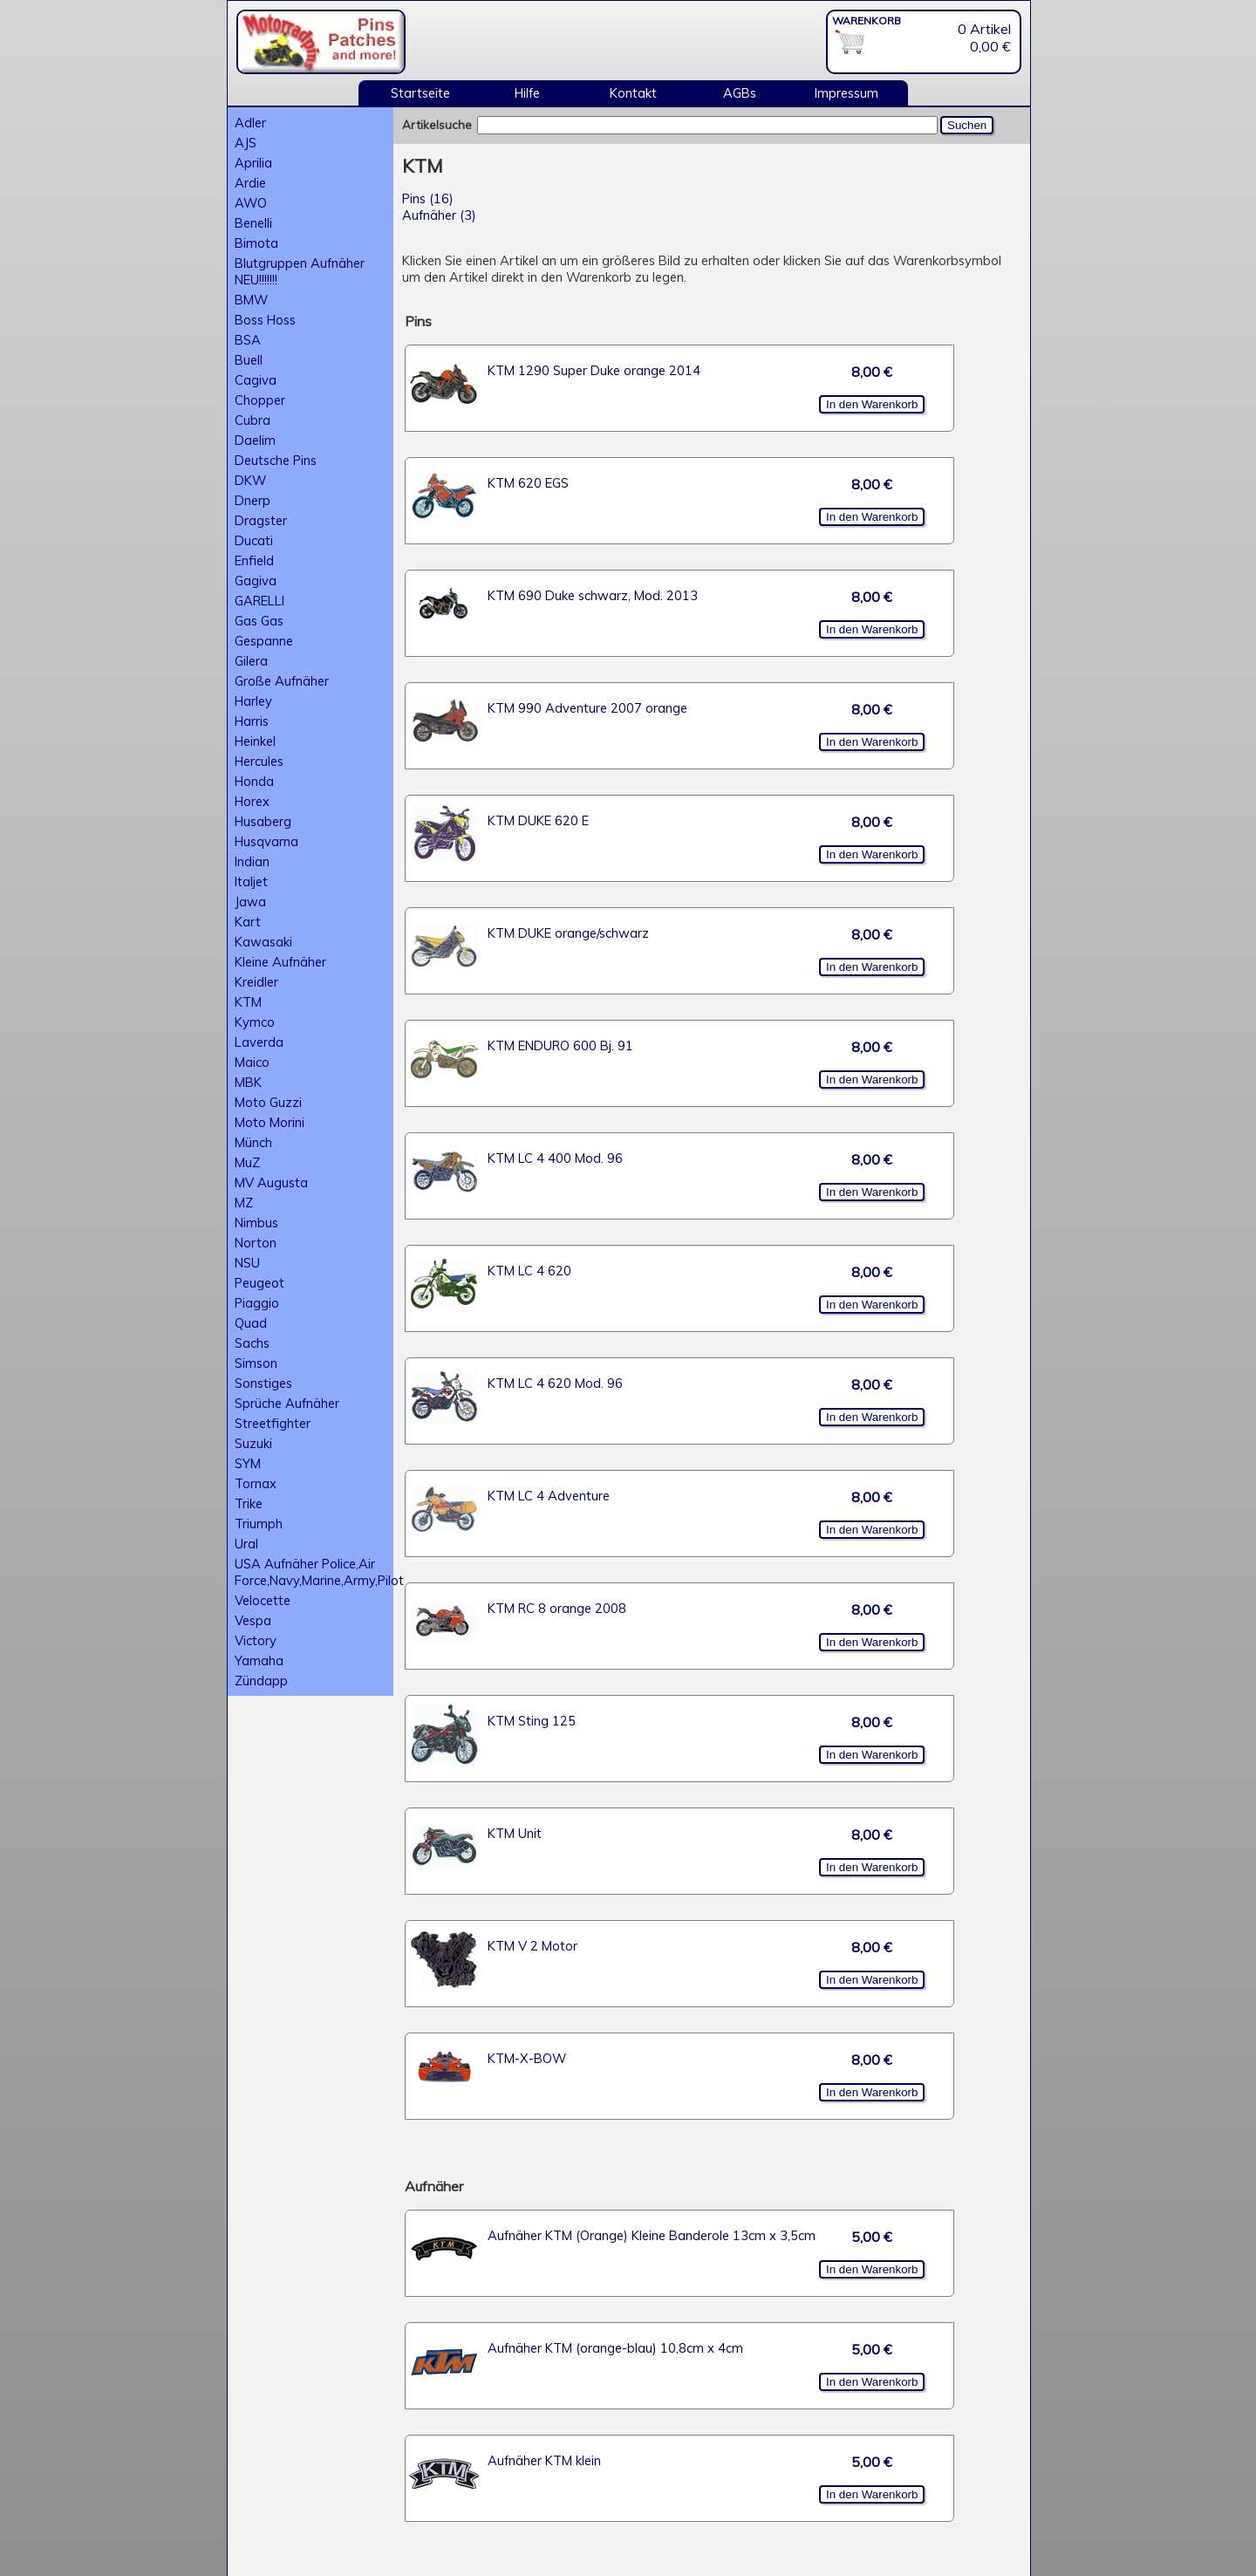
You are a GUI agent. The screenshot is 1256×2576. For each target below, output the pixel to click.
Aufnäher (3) (439, 215)
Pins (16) (428, 198)
